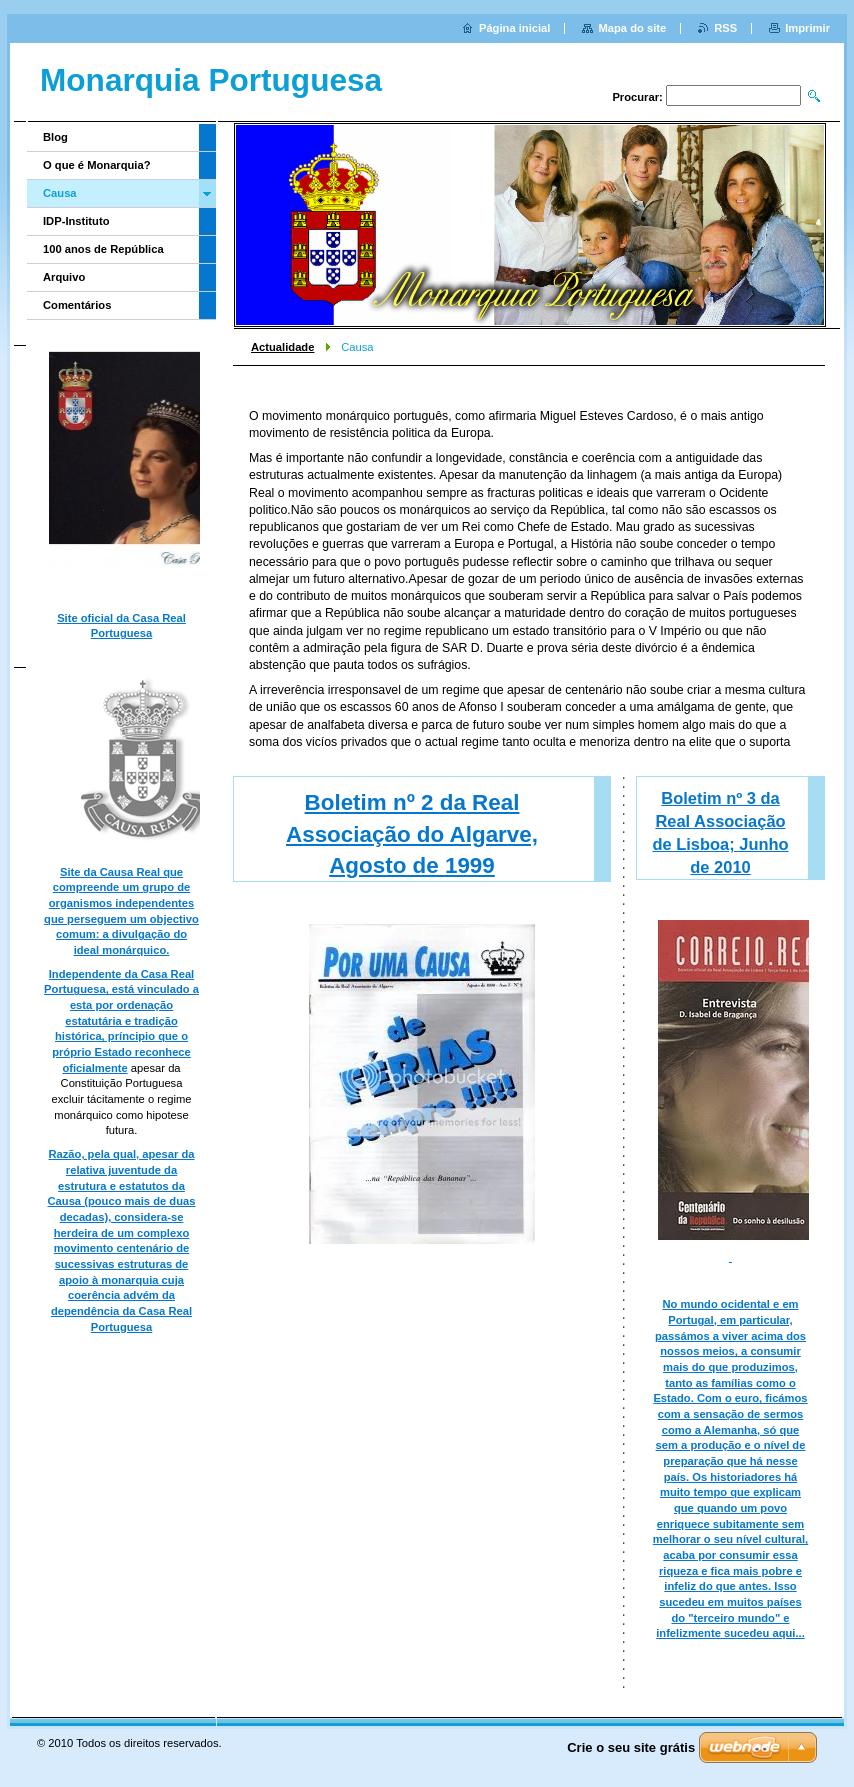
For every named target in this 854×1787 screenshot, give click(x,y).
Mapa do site (632, 28)
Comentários (77, 305)
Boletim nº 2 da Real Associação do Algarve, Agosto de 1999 (412, 834)
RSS (725, 28)
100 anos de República (103, 249)
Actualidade (282, 347)
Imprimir (807, 28)
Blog (55, 137)
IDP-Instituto (76, 221)
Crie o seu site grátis (631, 1747)
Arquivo (64, 277)
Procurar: (637, 97)
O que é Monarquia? (97, 165)
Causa (60, 193)
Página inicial (515, 28)
